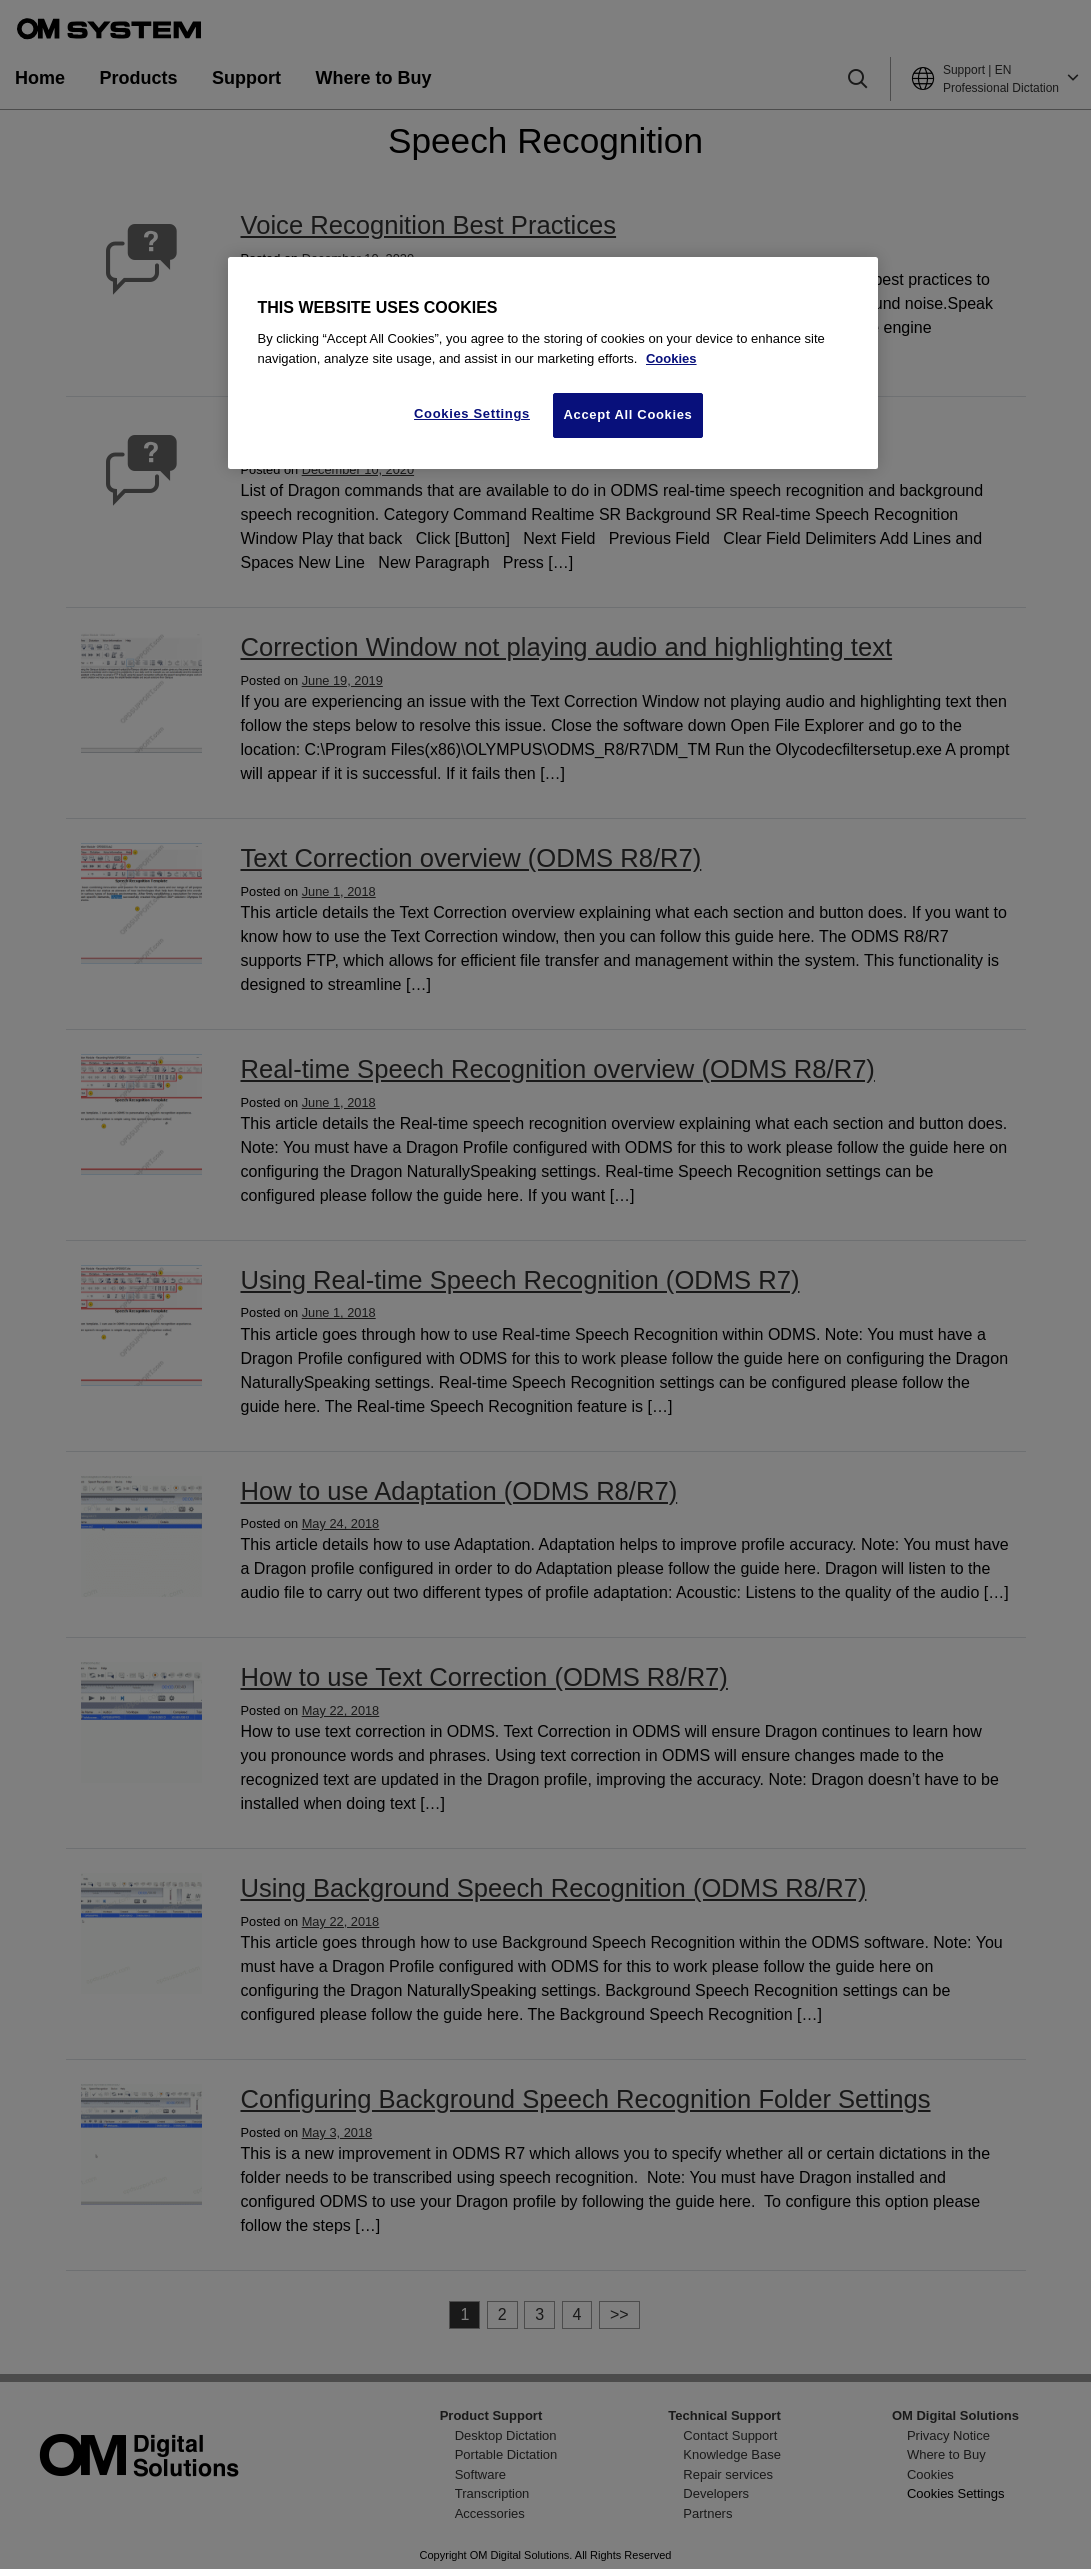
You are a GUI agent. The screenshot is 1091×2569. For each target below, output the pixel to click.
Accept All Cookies (628, 414)
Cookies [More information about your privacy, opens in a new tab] (671, 358)
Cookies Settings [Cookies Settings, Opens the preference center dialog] (472, 413)
